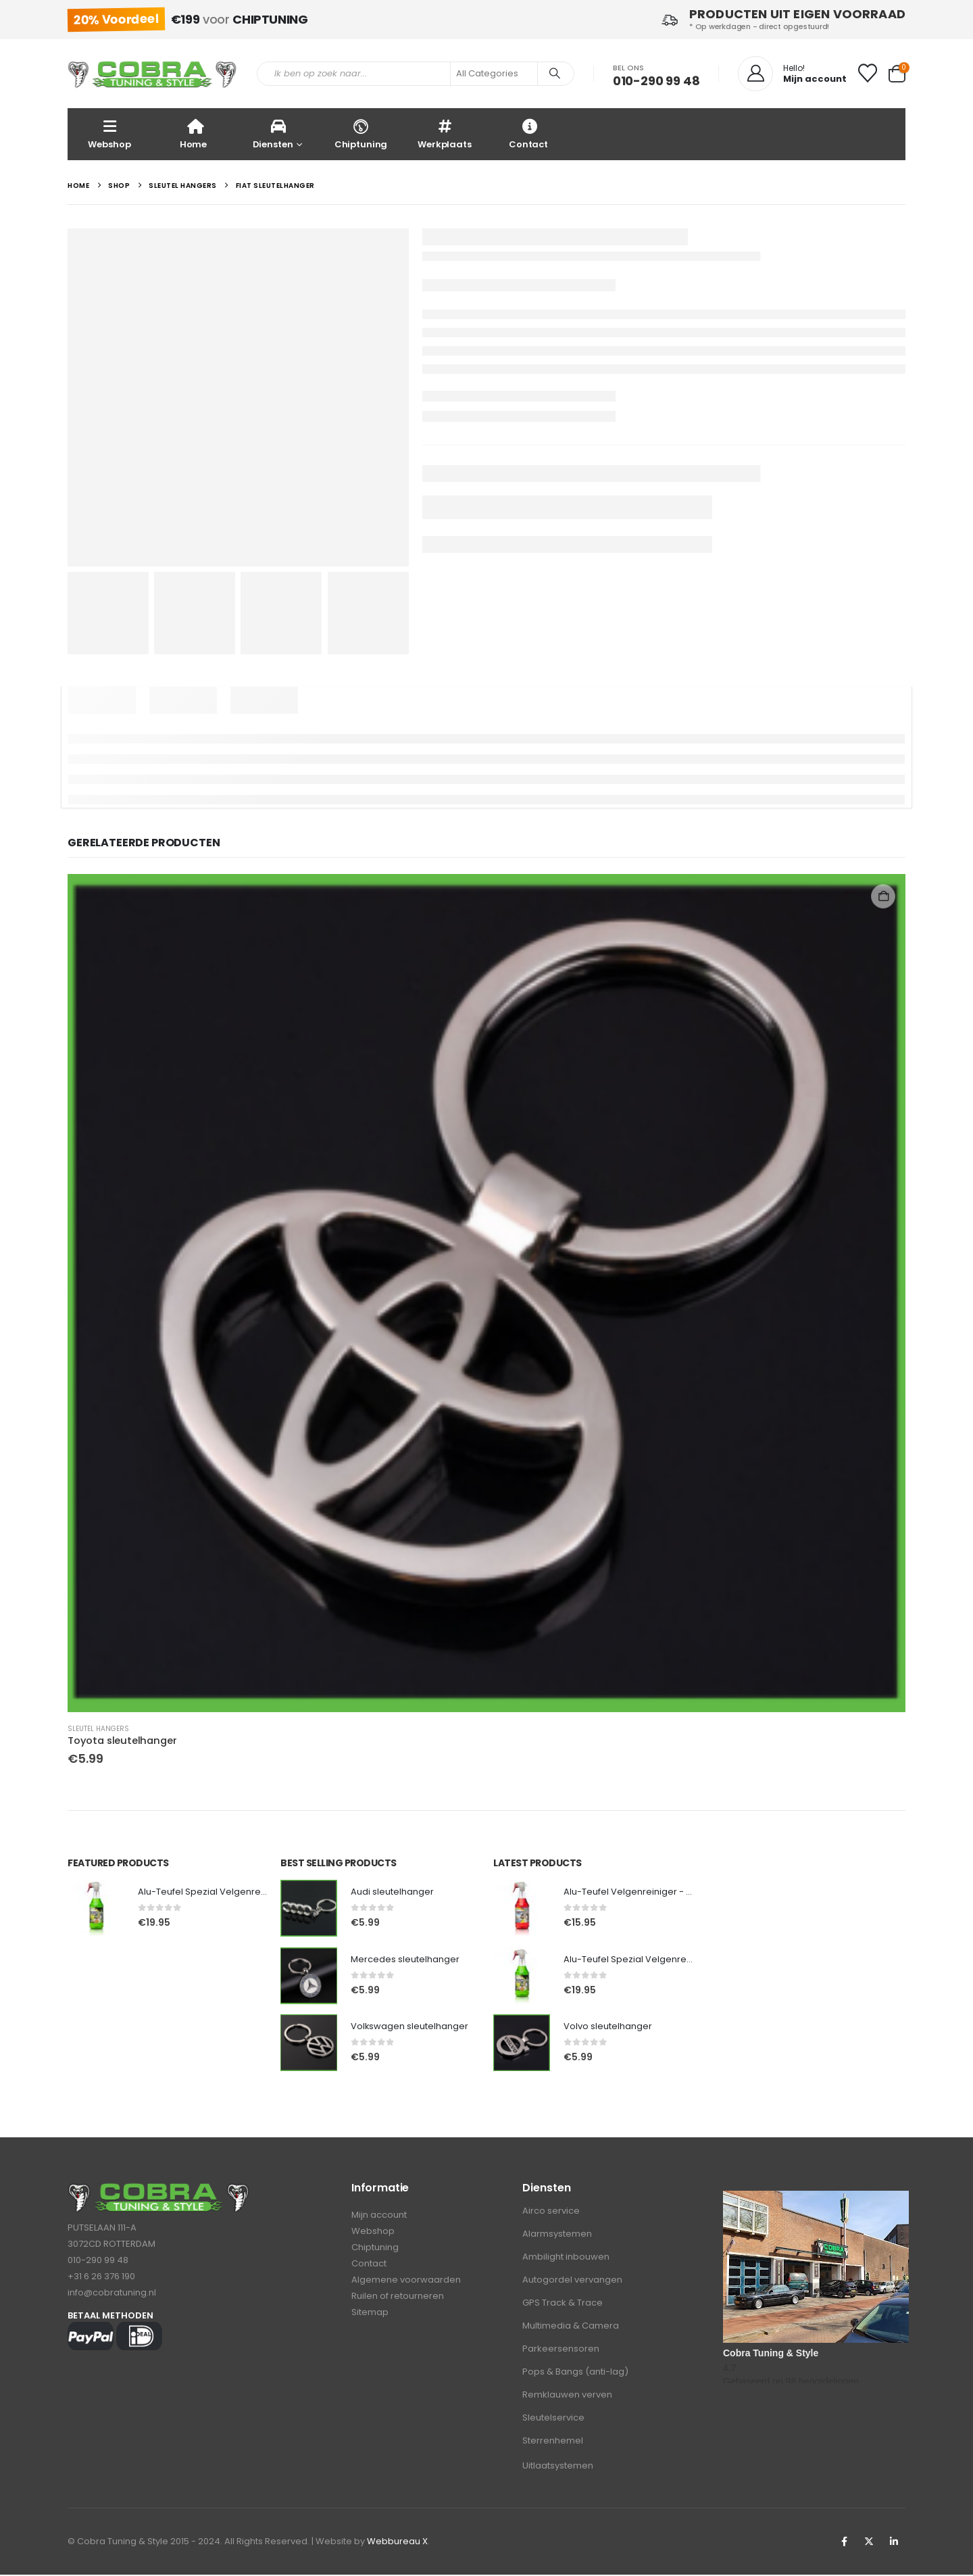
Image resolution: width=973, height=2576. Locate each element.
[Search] (555, 73)
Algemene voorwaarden (406, 2284)
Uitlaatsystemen (557, 2466)
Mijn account (379, 2216)
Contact (528, 133)
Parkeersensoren (560, 2349)
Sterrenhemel (552, 2441)
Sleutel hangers (98, 1729)
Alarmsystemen (557, 2235)
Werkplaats (445, 133)
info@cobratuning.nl (112, 2293)
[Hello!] (792, 73)
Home (193, 133)
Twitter (869, 2543)
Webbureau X (397, 2542)
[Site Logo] (152, 74)
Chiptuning (361, 133)
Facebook (844, 2543)
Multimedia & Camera (570, 2326)
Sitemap (370, 2318)
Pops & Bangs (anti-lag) (575, 2372)
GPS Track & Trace (562, 2304)
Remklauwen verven (567, 2395)
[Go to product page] (486, 1293)
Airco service (551, 2212)
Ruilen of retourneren (397, 2301)
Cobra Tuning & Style (770, 2354)
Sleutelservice (553, 2418)
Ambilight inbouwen (565, 2258)
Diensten (273, 133)
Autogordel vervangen (572, 2281)
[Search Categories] (494, 73)
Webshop (109, 133)
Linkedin (894, 2543)
